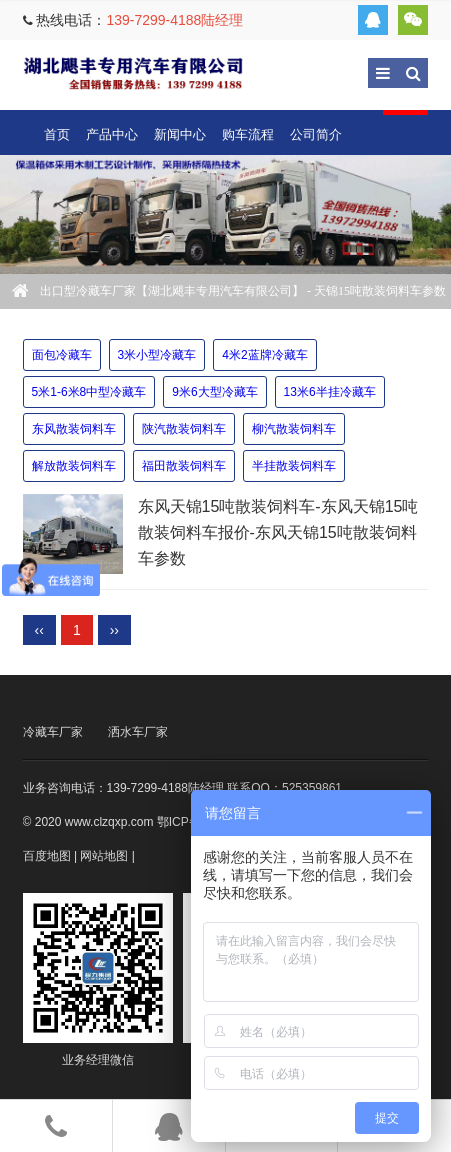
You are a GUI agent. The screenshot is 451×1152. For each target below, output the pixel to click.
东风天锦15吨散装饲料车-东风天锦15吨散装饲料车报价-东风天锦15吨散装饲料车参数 (278, 533)
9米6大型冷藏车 (214, 392)
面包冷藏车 (62, 355)
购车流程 (248, 134)
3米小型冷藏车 (157, 355)
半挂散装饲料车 (294, 466)
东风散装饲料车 (74, 429)
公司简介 (316, 134)
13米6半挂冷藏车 (330, 392)
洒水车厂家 (138, 732)
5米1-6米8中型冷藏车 (89, 392)
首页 (57, 134)
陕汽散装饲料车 (184, 429)
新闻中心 (180, 134)
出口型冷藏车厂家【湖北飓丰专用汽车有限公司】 (133, 72)
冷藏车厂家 (53, 732)
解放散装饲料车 (74, 466)
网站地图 (104, 856)
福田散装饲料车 (184, 466)
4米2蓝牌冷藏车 (264, 355)
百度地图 (47, 856)
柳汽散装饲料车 (294, 429)
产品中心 (112, 134)
